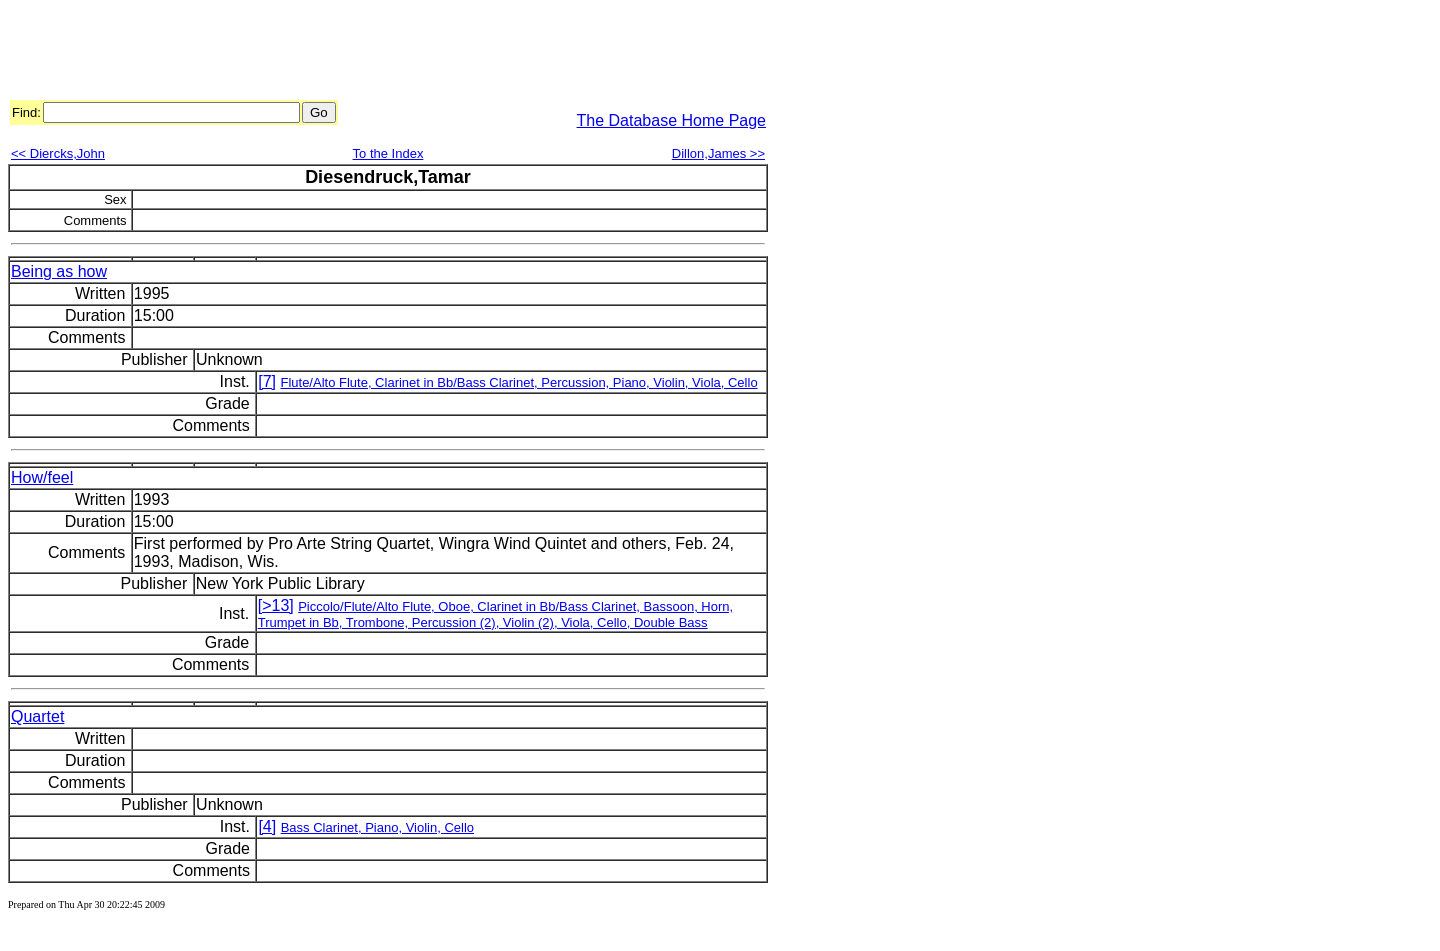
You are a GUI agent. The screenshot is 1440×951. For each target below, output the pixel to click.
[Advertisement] (372, 53)
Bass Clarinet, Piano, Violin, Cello (377, 827)
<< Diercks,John (58, 153)
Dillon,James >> (718, 153)
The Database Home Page (671, 120)
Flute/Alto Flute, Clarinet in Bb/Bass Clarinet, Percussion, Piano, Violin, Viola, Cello (518, 382)
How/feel (42, 477)
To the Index (388, 153)
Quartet (37, 716)
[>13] (276, 605)
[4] (267, 826)
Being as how (59, 271)
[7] (267, 381)
